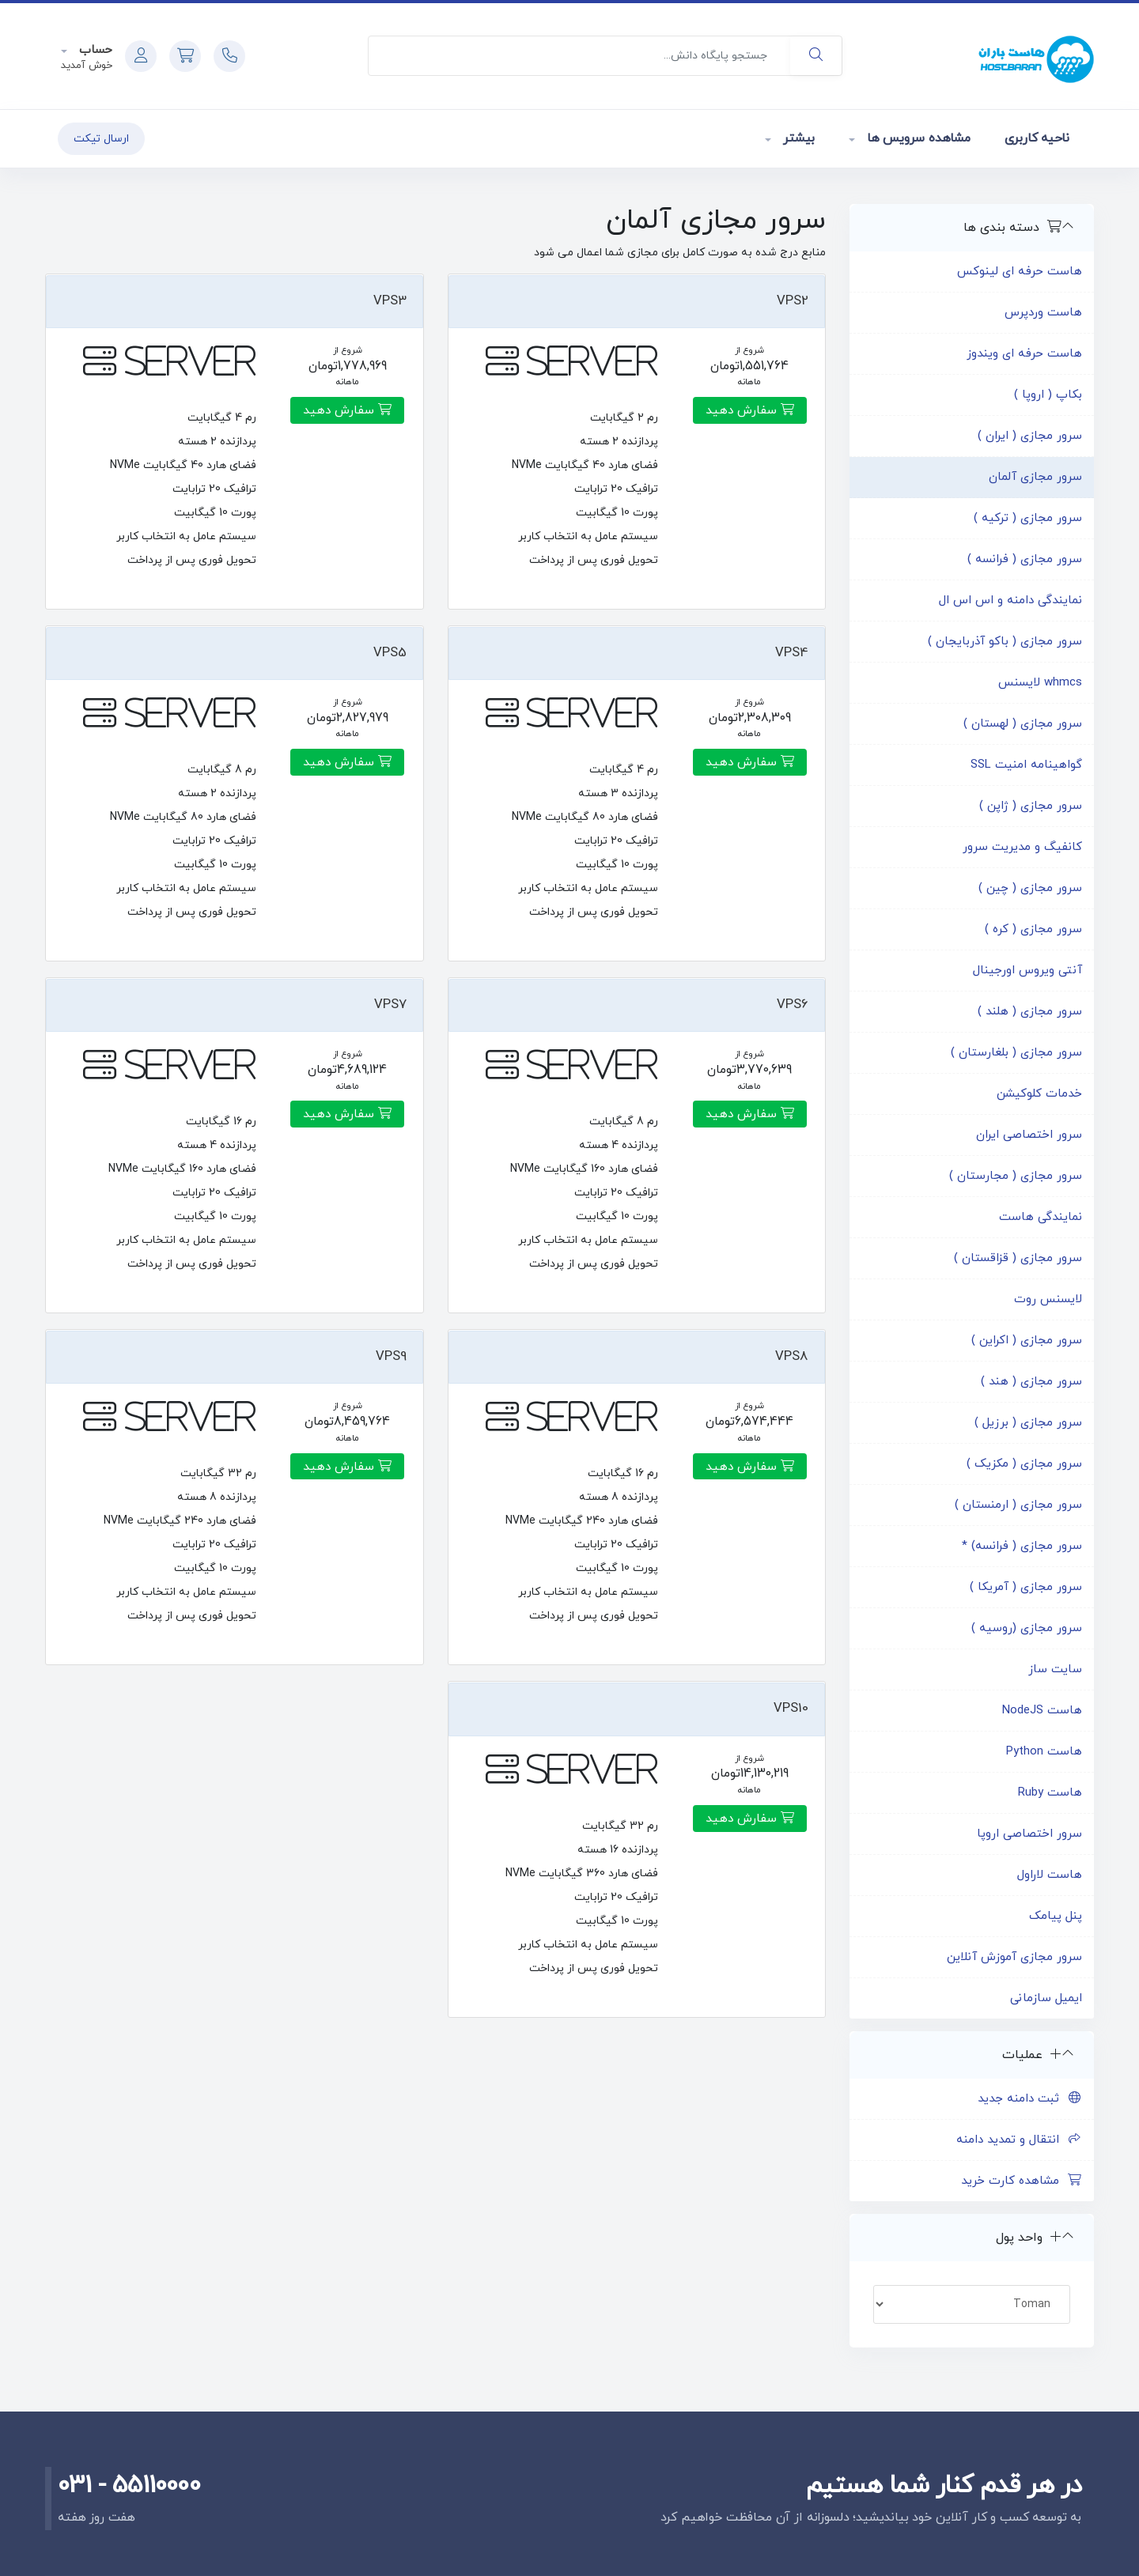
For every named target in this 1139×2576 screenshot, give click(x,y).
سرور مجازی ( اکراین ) (1026, 1340)
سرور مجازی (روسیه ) (1026, 1628)
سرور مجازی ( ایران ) (1030, 436)
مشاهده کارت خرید (1021, 2181)
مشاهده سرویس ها (916, 138)
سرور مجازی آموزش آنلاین (1014, 1957)
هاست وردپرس (1043, 312)
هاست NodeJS (1042, 1710)
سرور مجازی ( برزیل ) (1028, 1423)
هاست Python (1044, 1751)
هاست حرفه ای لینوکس (1019, 271)
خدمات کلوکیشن (1039, 1094)
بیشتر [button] (797, 138)
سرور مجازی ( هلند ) (1030, 1011)
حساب (93, 50)
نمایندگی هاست (1040, 1217)
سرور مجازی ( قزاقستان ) (1018, 1258)
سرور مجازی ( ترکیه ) (1028, 518)
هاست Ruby (1050, 1793)
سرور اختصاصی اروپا (1029, 1834)
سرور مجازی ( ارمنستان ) (1018, 1505)
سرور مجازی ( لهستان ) (1022, 724)
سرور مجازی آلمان (1035, 477)
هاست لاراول (1049, 1875)
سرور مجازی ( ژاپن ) (1030, 806)
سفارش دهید (750, 410)
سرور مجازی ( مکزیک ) (1024, 1464)
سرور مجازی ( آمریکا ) (1026, 1587)
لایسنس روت (1048, 1299)
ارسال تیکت (101, 138)
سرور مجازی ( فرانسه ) (1024, 559)
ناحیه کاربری (1037, 138)
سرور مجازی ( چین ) (1030, 888)
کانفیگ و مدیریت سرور (1022, 847)
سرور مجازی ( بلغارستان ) (1016, 1052)
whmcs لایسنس (1040, 682)
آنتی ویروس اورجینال (1027, 970)
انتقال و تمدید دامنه (1019, 2140)
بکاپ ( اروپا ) (1048, 395)
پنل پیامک (1055, 1916)
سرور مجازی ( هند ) (1031, 1381)
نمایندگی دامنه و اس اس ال (1010, 600)
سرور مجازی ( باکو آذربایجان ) (1005, 641)
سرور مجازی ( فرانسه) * (1022, 1546)
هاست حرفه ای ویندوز (1024, 354)
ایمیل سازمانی (1046, 1998)
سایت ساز (1055, 1669)
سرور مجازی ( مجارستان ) (1015, 1176)
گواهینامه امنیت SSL (1026, 765)
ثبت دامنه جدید (1030, 2099)
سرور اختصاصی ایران (1029, 1135)
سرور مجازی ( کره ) (1033, 929)
